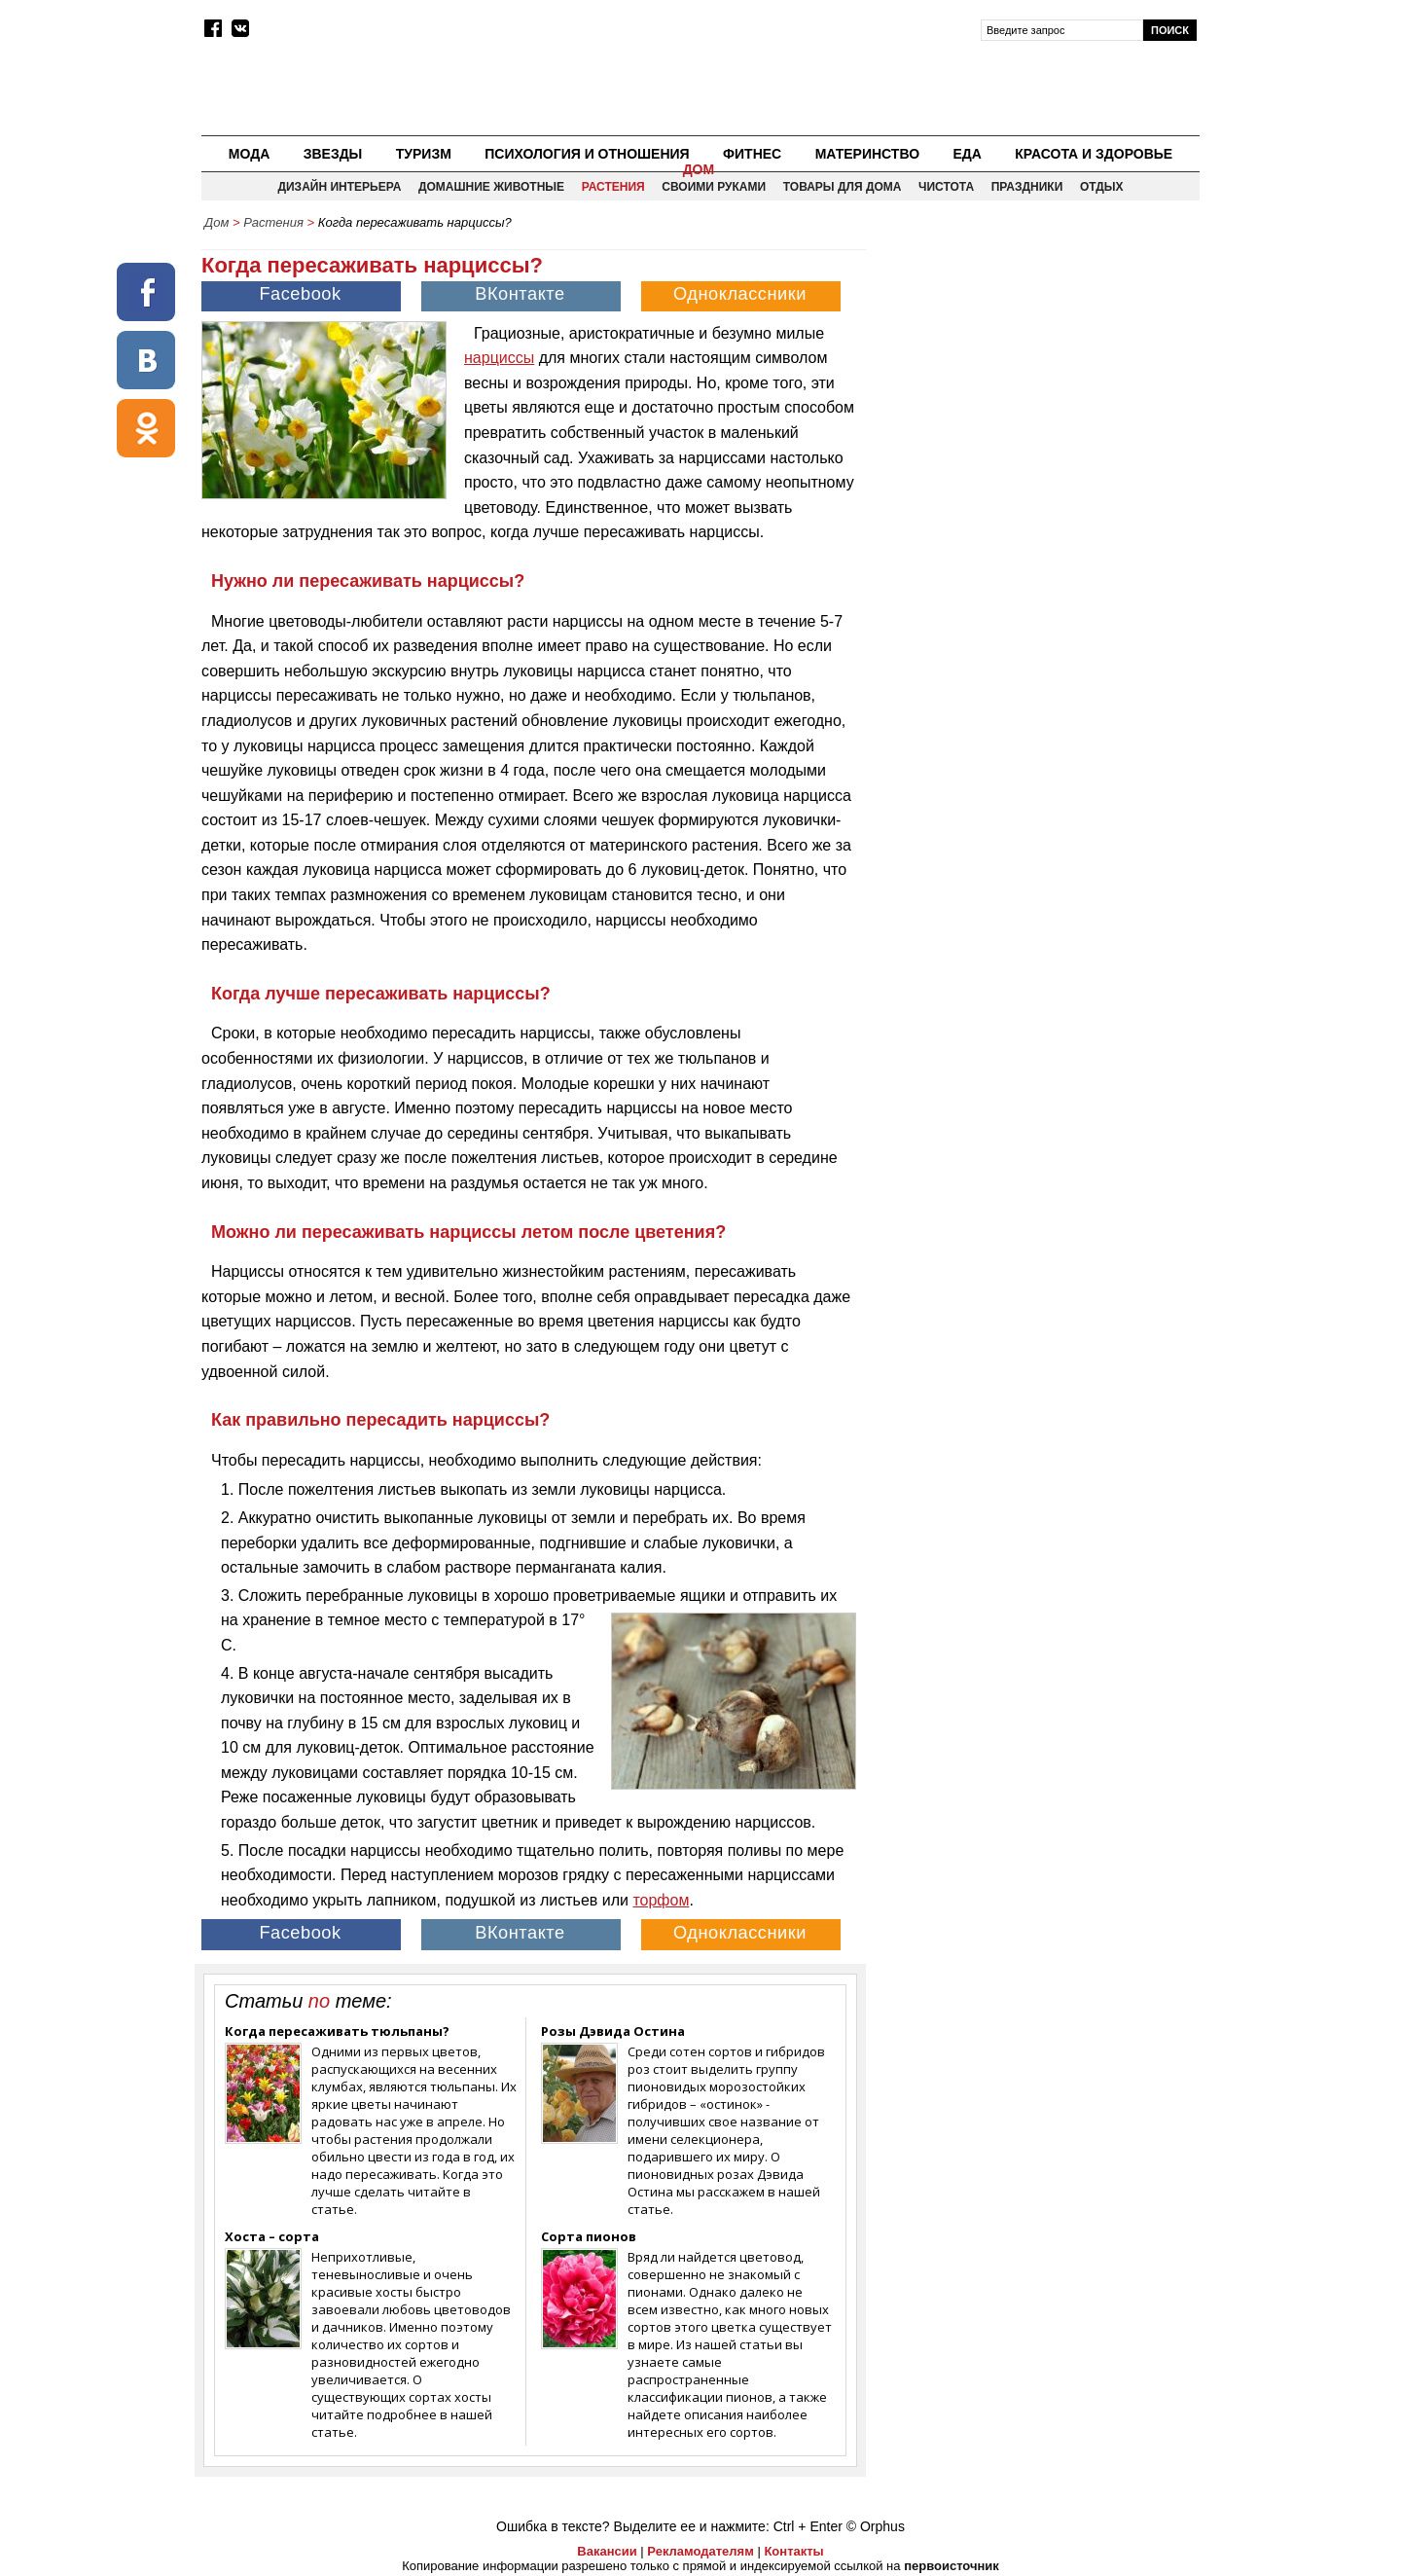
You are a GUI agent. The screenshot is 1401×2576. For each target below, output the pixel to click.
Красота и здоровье (1093, 154)
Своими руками (714, 187)
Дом (699, 169)
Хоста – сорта (272, 2236)
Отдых (1102, 187)
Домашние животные (491, 187)
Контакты (793, 2551)
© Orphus (875, 2526)
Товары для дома (842, 187)
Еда (966, 154)
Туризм (423, 154)
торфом (660, 1900)
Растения (613, 187)
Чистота (946, 187)
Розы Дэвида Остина (613, 2031)
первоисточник (951, 2565)
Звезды (333, 154)
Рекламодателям (700, 2551)
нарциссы (499, 357)
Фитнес (752, 154)
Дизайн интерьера (339, 187)
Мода (249, 154)
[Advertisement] (1034, 375)
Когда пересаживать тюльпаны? (337, 2031)
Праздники (1027, 187)
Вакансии (606, 2551)
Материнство (867, 154)
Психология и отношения (587, 154)
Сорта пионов (588, 2236)
